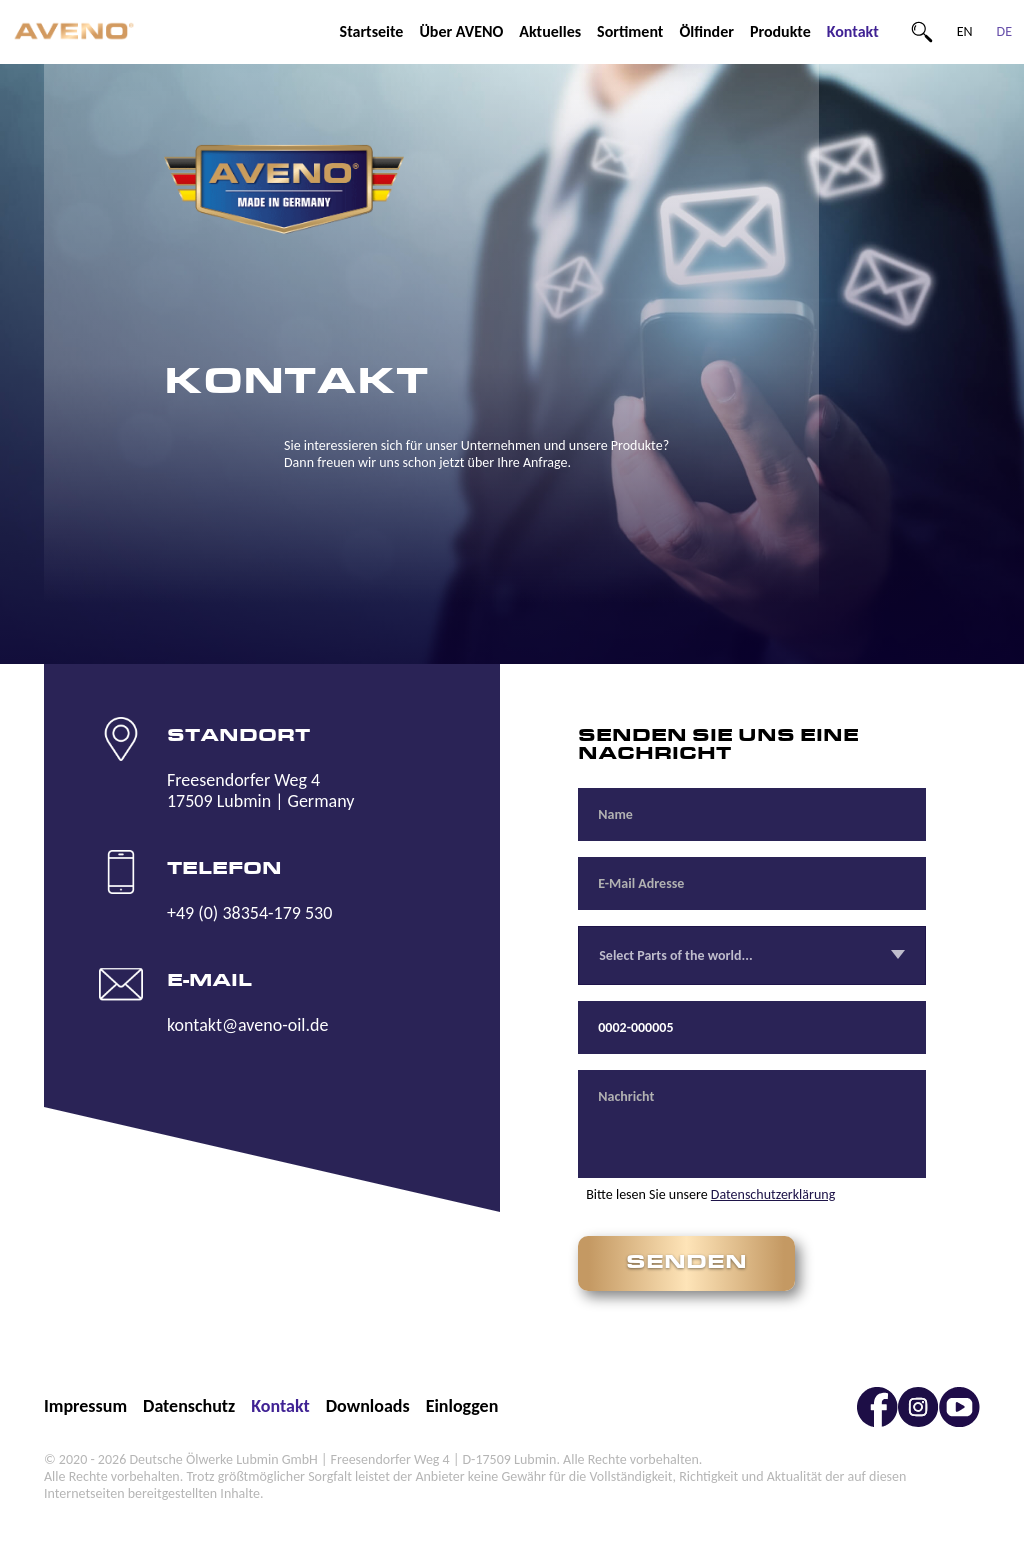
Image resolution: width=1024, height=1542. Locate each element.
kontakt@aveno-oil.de (247, 1025)
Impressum (85, 1406)
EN (965, 31)
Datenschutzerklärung (773, 1194)
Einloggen (462, 1406)
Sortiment (630, 31)
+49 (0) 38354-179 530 (249, 913)
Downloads (368, 1406)
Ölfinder (706, 31)
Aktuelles (550, 31)
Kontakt (853, 31)
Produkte (780, 31)
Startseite (372, 31)
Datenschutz (189, 1406)
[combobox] (752, 955)
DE (1004, 31)
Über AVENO (461, 31)
